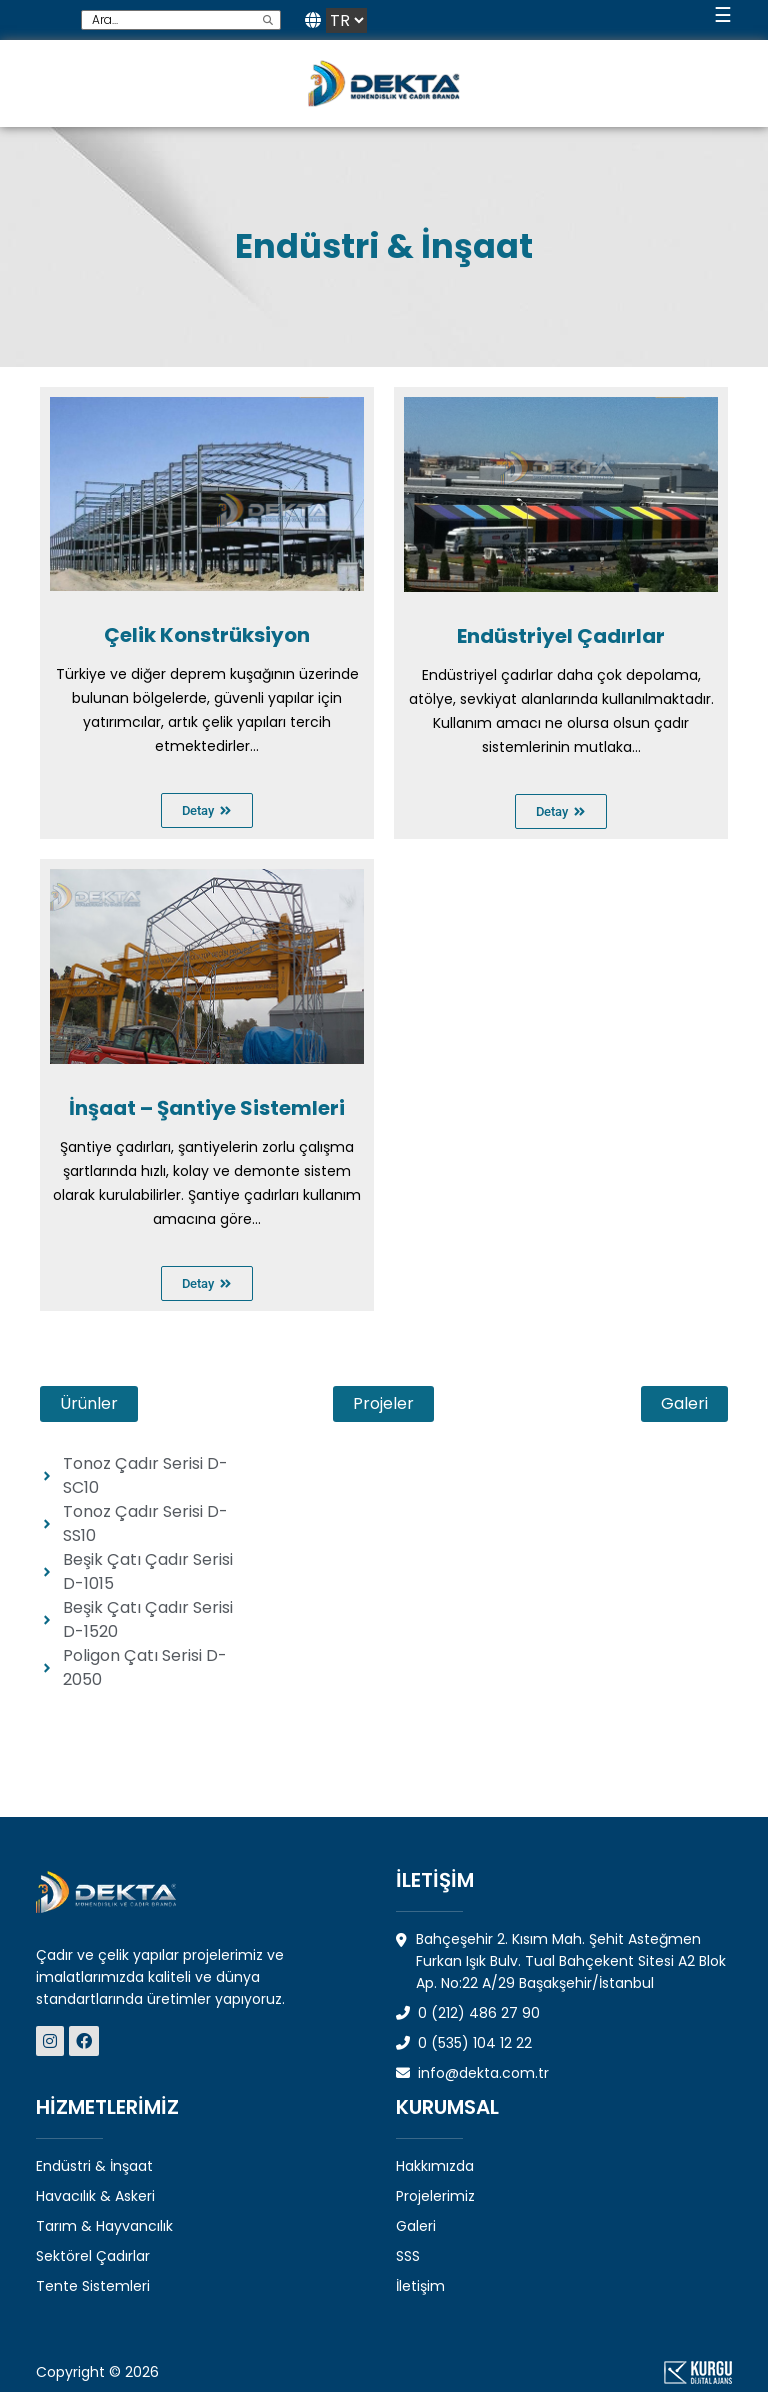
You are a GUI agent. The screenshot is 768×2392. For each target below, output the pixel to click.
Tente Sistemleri (93, 2286)
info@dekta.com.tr (472, 2073)
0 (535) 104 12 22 (464, 2043)
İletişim (420, 2286)
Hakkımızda (435, 2166)
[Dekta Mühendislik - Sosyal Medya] (52, 2041)
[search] (268, 20)
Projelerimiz (435, 2196)
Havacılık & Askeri (95, 2196)
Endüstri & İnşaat (94, 2166)
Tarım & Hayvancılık (104, 2226)
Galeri (416, 2226)
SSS (408, 2256)
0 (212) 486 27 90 (468, 2013)
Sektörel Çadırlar (93, 2256)
